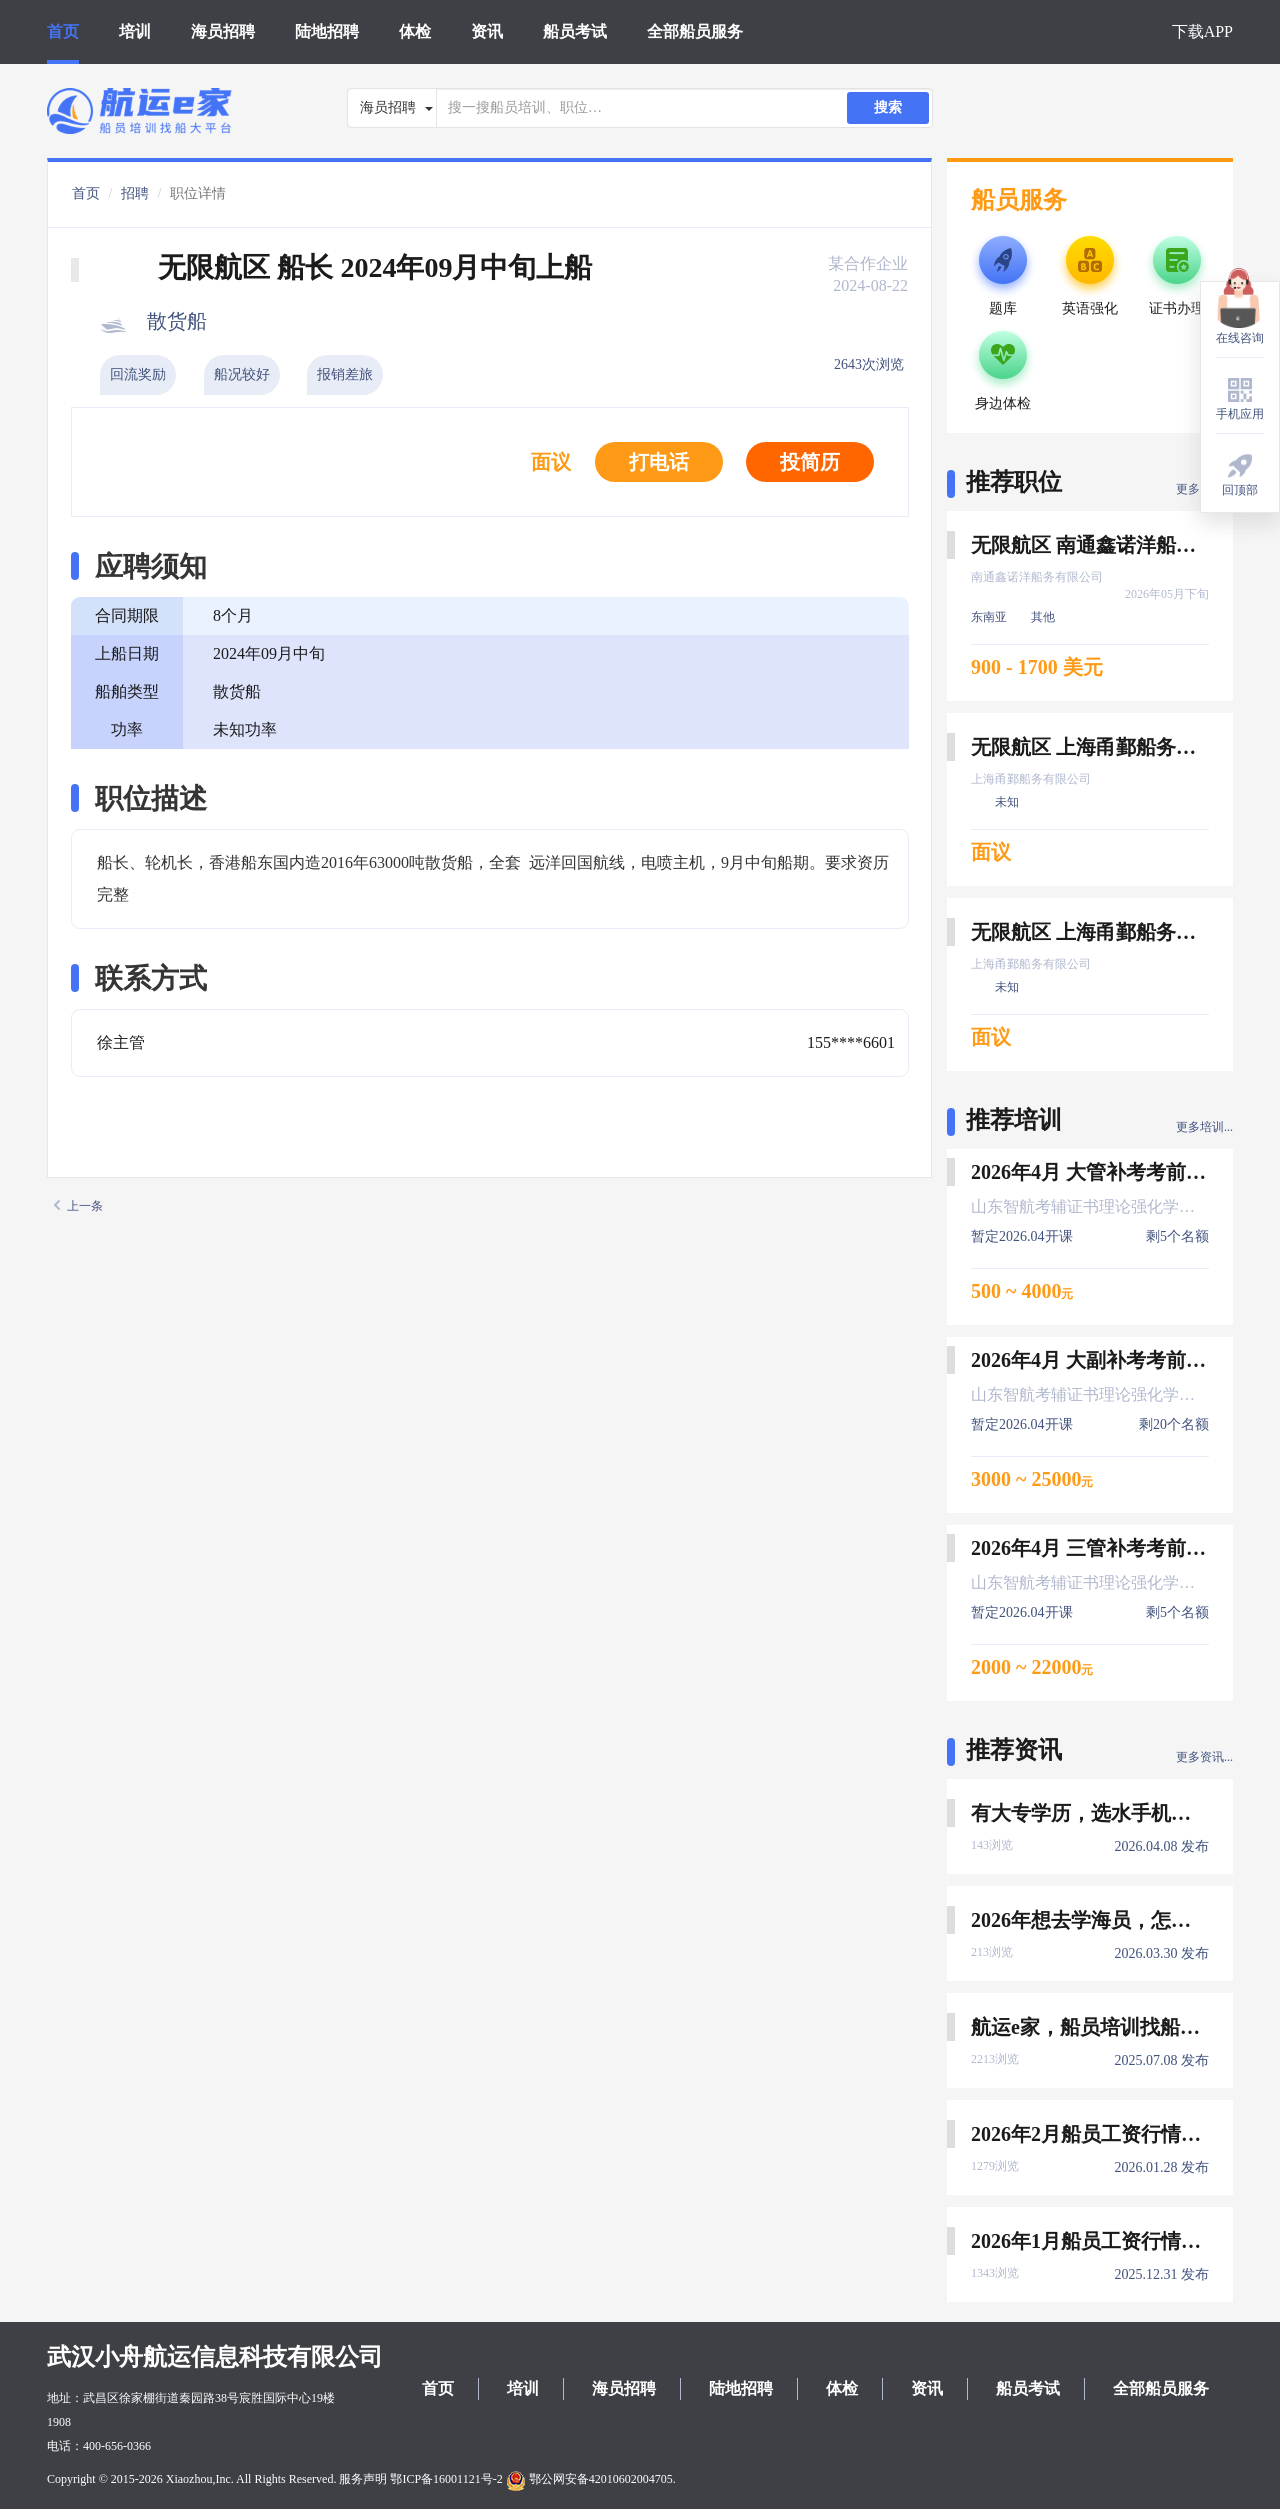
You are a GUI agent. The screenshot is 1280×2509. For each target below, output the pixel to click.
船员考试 (575, 31)
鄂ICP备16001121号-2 (446, 2479)
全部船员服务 (695, 31)
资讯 (487, 31)
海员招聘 (223, 31)
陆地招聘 (327, 31)
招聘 (135, 193)
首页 (63, 31)
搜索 (888, 107)
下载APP (1202, 31)
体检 (415, 31)
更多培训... (1204, 1127)
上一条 (78, 1206)
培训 (135, 31)
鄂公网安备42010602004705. (591, 2479)
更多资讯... (1204, 1757)
